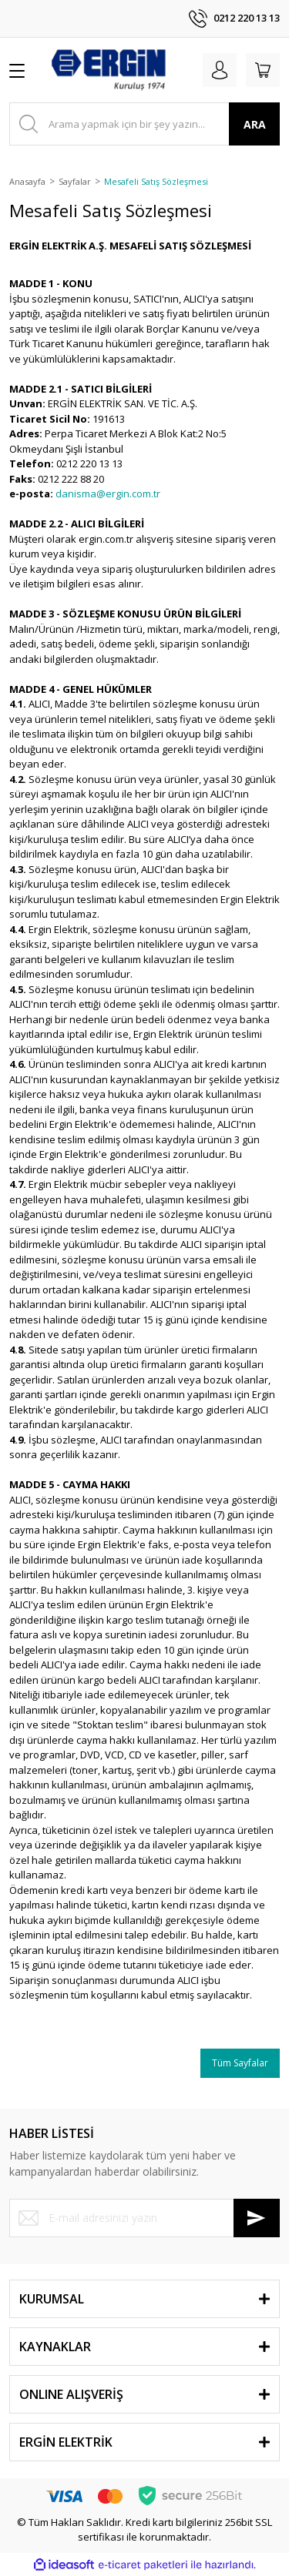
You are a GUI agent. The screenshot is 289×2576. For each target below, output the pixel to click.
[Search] (144, 124)
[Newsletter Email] (144, 2218)
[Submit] (257, 2218)
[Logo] (108, 70)
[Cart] (263, 70)
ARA (255, 124)
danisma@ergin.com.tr (107, 493)
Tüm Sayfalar (240, 2062)
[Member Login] (220, 70)
